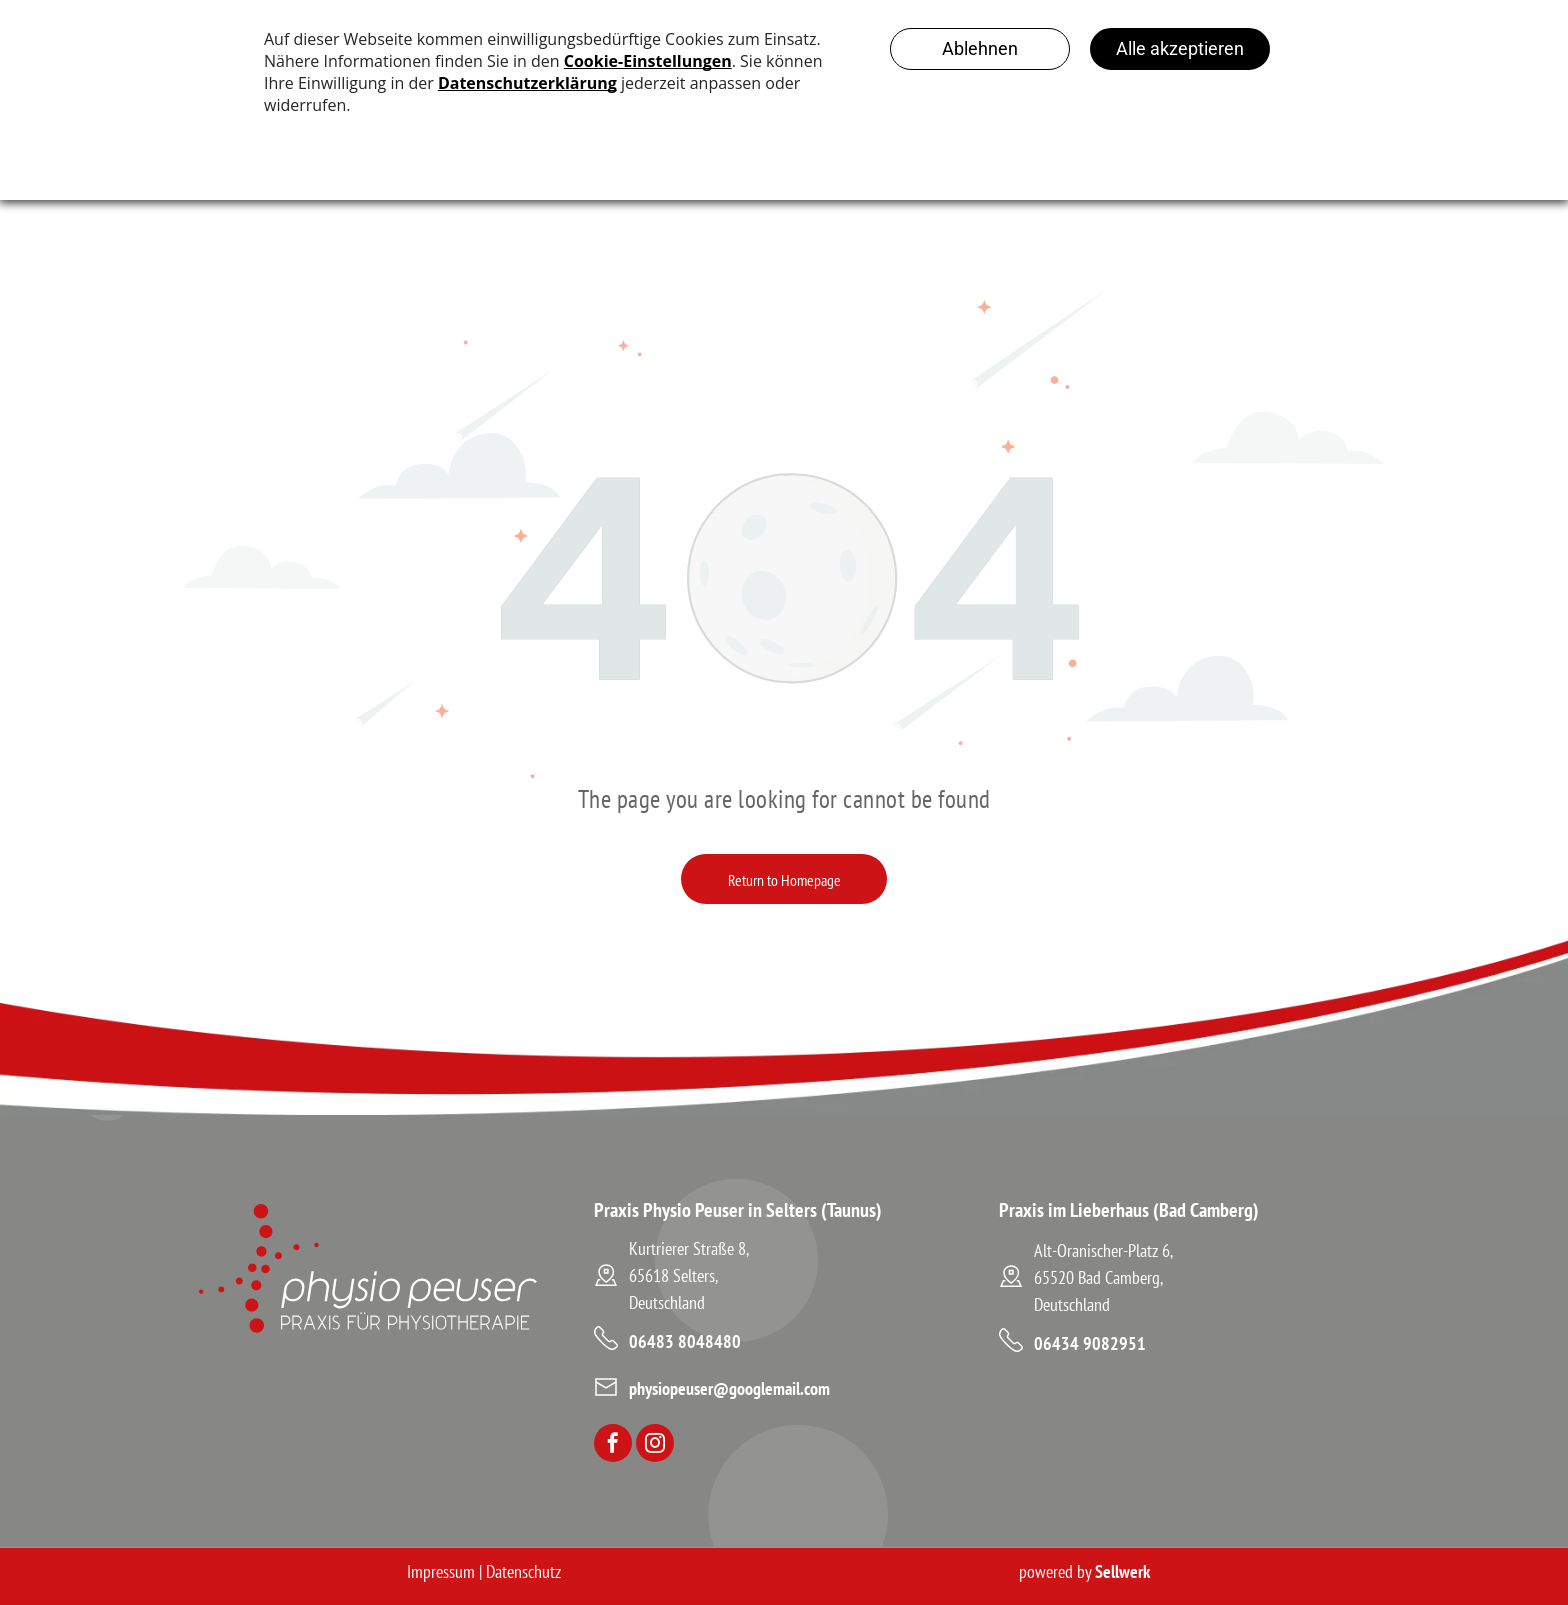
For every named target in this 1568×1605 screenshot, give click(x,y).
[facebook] (613, 1445)
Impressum (441, 1571)
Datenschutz (523, 1571)
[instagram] (655, 1445)
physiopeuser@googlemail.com (729, 1388)
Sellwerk (1122, 1571)
